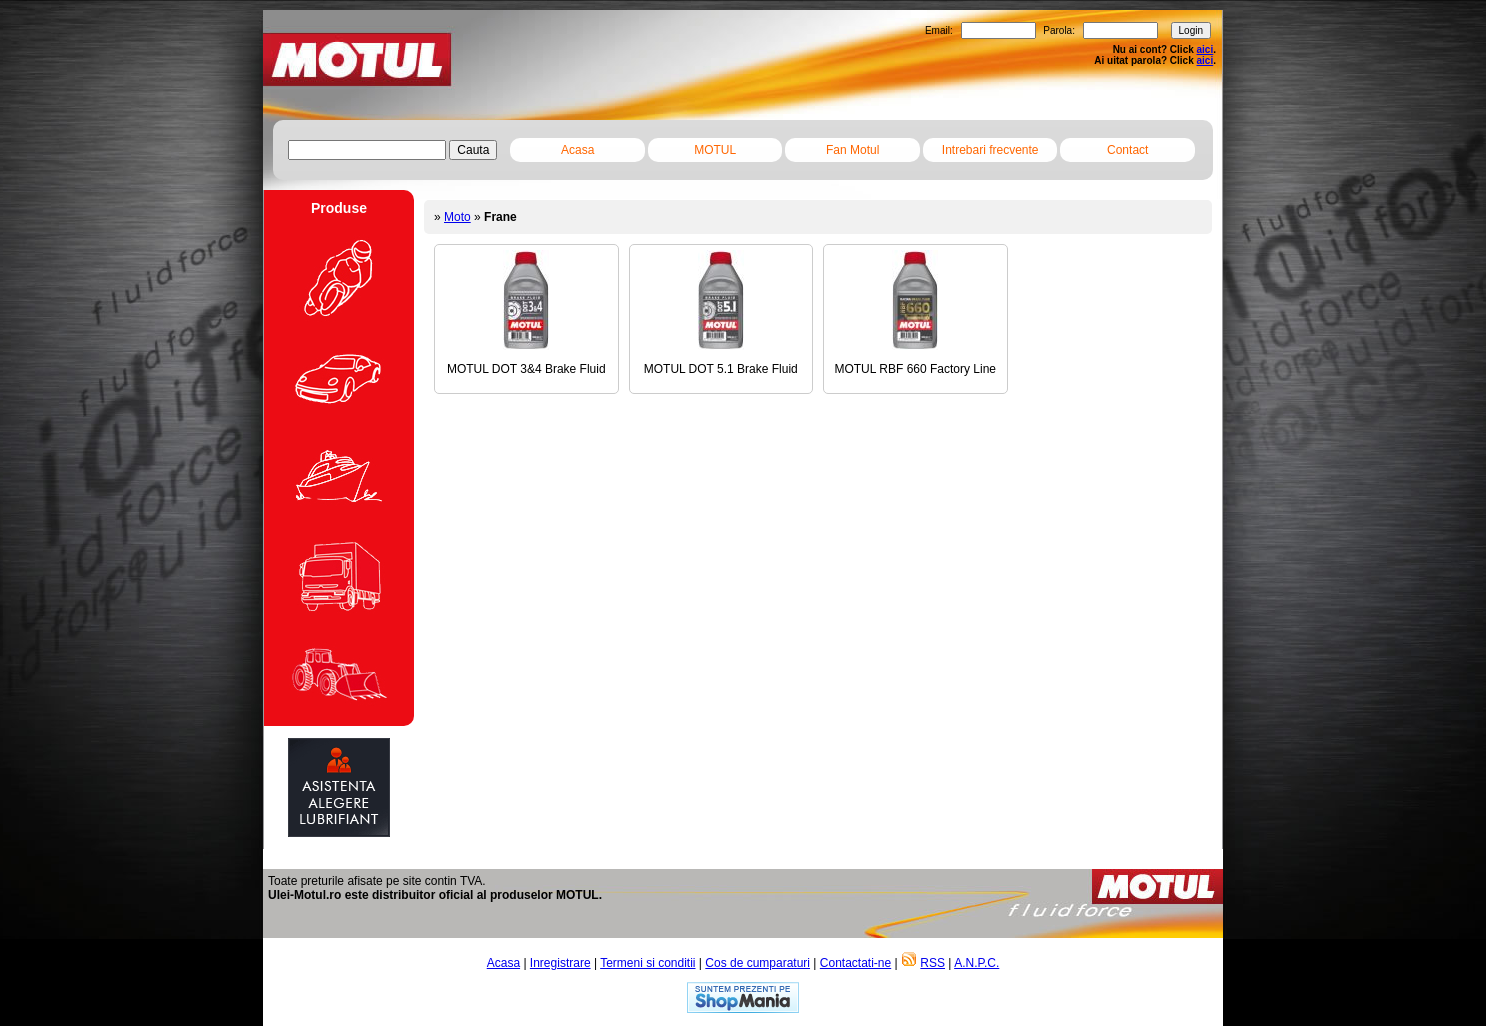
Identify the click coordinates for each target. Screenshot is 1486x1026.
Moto (457, 217)
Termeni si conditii (647, 963)
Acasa (577, 150)
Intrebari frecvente (990, 150)
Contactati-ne (855, 963)
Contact (1127, 150)
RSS (932, 963)
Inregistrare (560, 963)
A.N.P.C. (976, 963)
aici (1205, 49)
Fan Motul (852, 150)
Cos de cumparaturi (757, 963)
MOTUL (715, 150)
